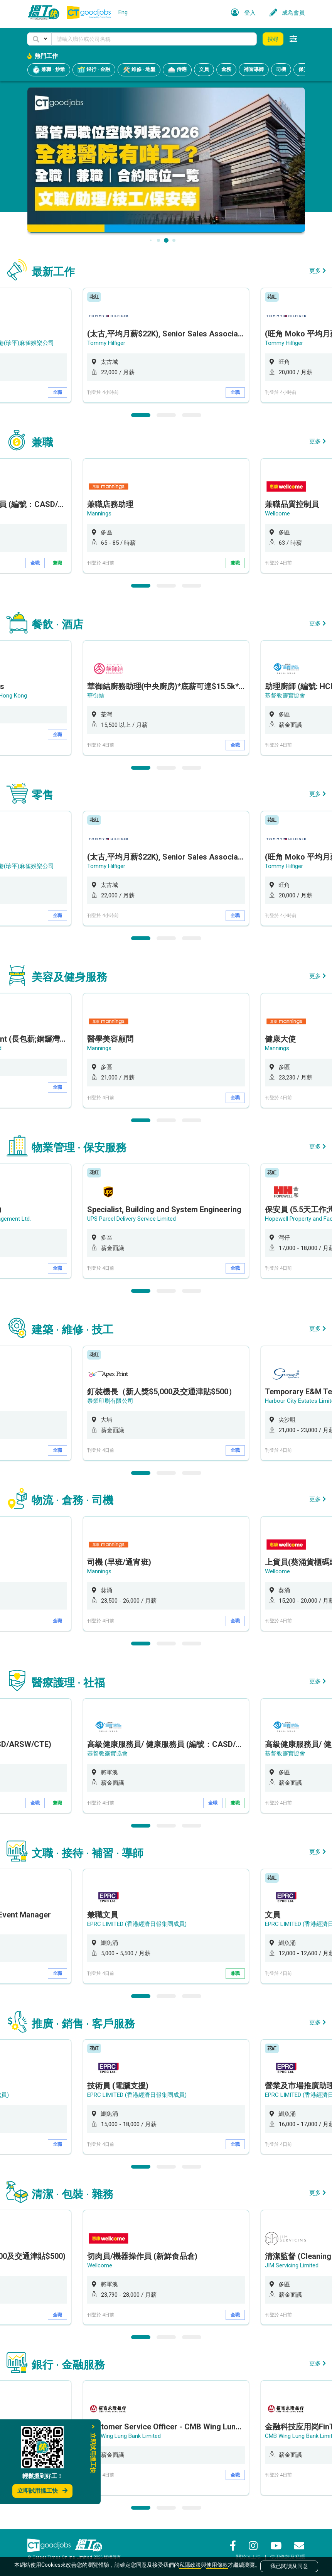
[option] (166, 345)
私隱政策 (190, 2565)
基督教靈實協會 (285, 695)
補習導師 (254, 69)
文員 (204, 69)
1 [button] (140, 415)
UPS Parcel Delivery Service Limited (131, 1218)
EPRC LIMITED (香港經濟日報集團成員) (137, 1924)
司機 (281, 69)
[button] (39, 39)
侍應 (177, 70)
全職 (57, 392)
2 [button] (166, 415)
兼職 (57, 563)
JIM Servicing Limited (292, 2265)
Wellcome (277, 513)
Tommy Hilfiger (106, 343)
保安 (303, 69)
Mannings (99, 513)
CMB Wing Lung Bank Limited (124, 2435)
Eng (123, 12)
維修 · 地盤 (139, 70)
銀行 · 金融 (94, 70)
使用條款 (217, 2565)
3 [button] (191, 415)
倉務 (226, 69)
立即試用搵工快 (42, 2490)
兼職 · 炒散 (48, 70)
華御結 (95, 695)
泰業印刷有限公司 (110, 1400)
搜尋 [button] (273, 39)
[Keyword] (154, 39)
